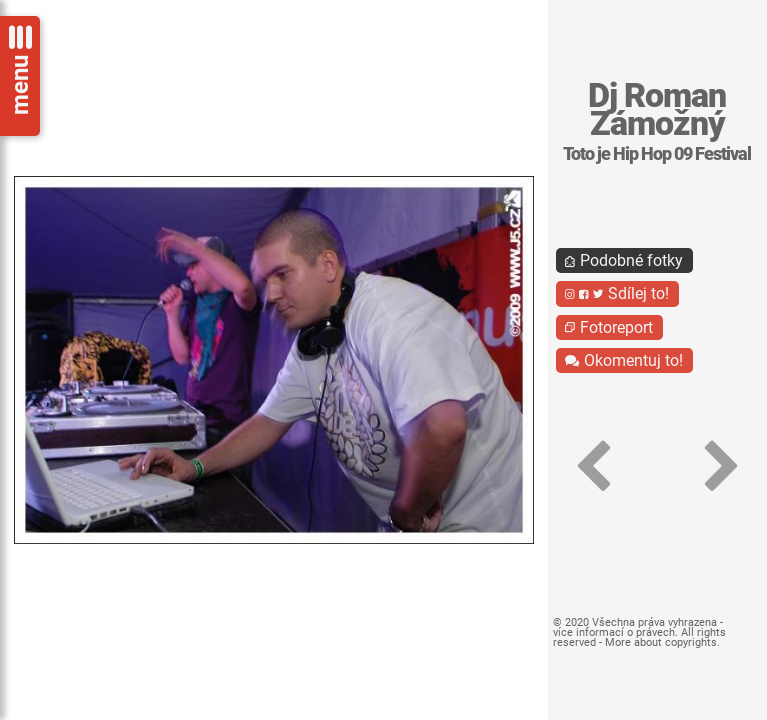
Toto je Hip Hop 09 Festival (657, 154)
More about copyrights (661, 642)
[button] (593, 466)
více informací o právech (614, 632)
